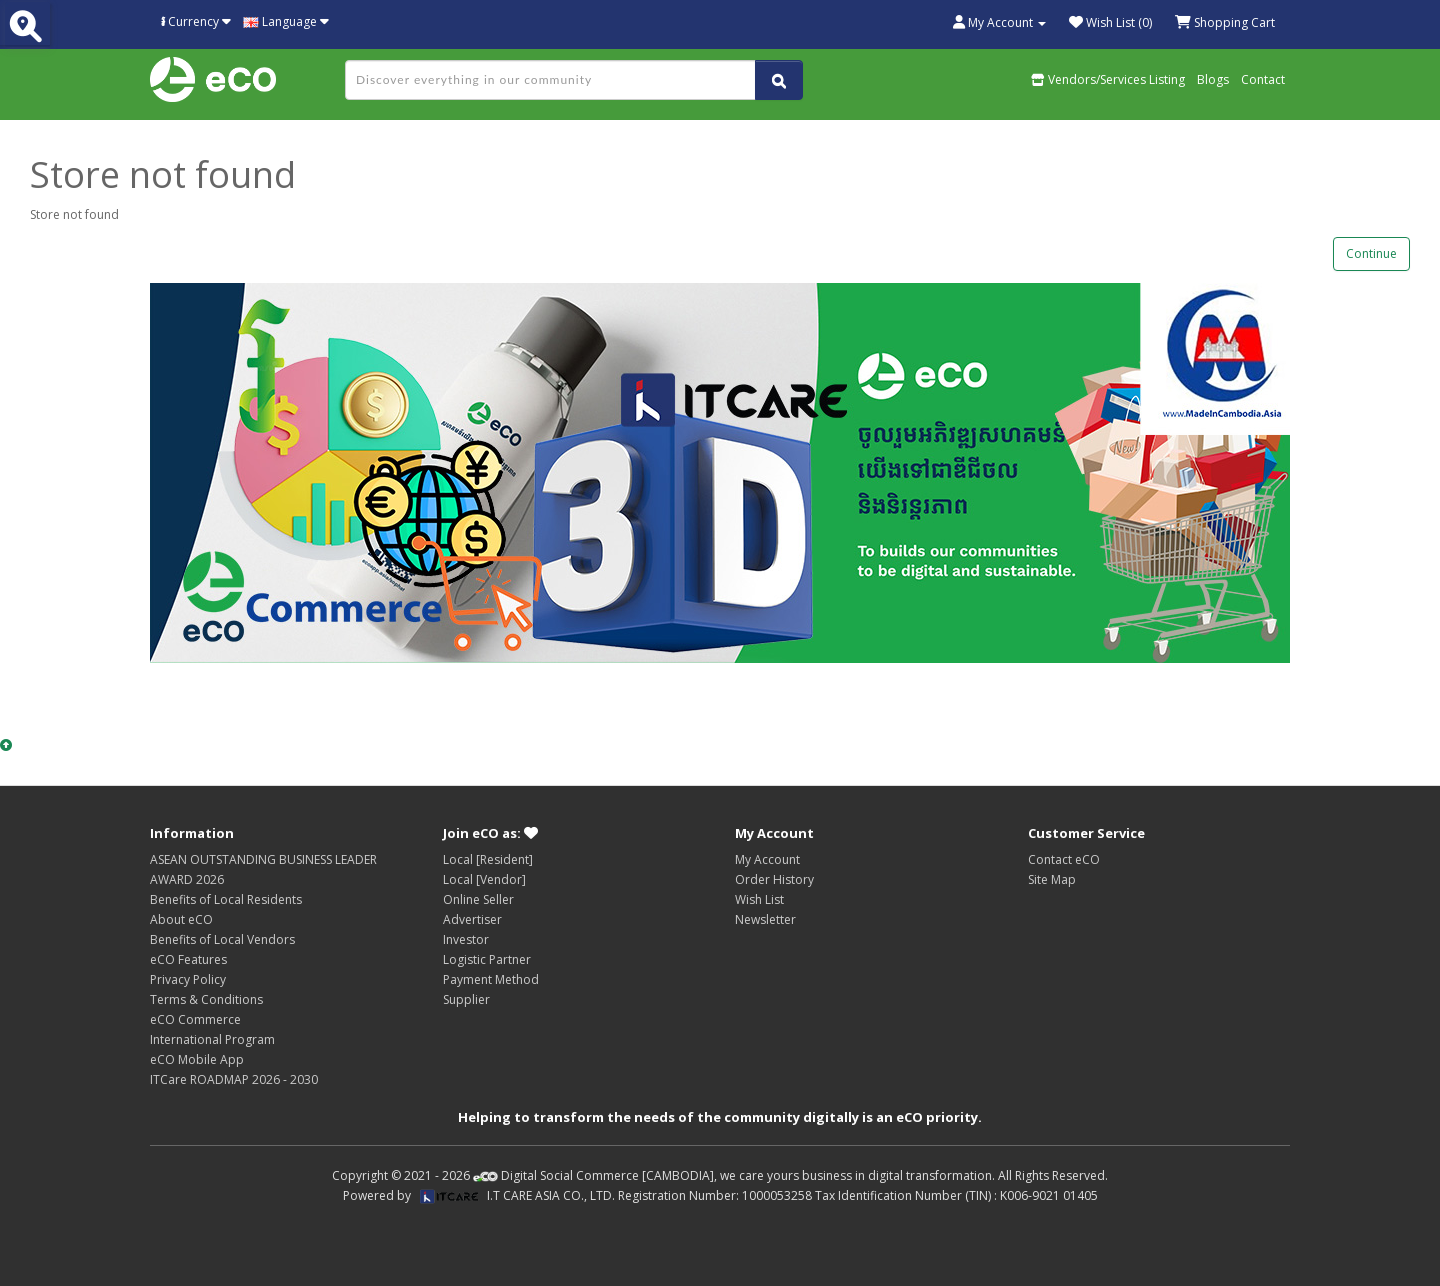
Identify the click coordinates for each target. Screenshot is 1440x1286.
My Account (767, 859)
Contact (1263, 79)
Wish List (759, 899)
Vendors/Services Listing (1108, 79)
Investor (466, 939)
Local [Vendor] (484, 879)
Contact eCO (1064, 859)
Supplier (466, 999)
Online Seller (478, 899)
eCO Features (188, 959)
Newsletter (765, 919)
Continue (1371, 253)
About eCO (181, 919)
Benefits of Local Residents (226, 899)
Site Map (1052, 879)
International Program (212, 1039)
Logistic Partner (487, 959)
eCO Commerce (195, 1019)
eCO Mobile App (197, 1059)
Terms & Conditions (206, 999)
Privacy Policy (188, 979)
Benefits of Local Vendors (222, 939)
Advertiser (472, 919)
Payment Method (491, 979)
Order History (774, 879)
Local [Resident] (488, 859)
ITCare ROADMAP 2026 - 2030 (234, 1079)
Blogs (1213, 79)
